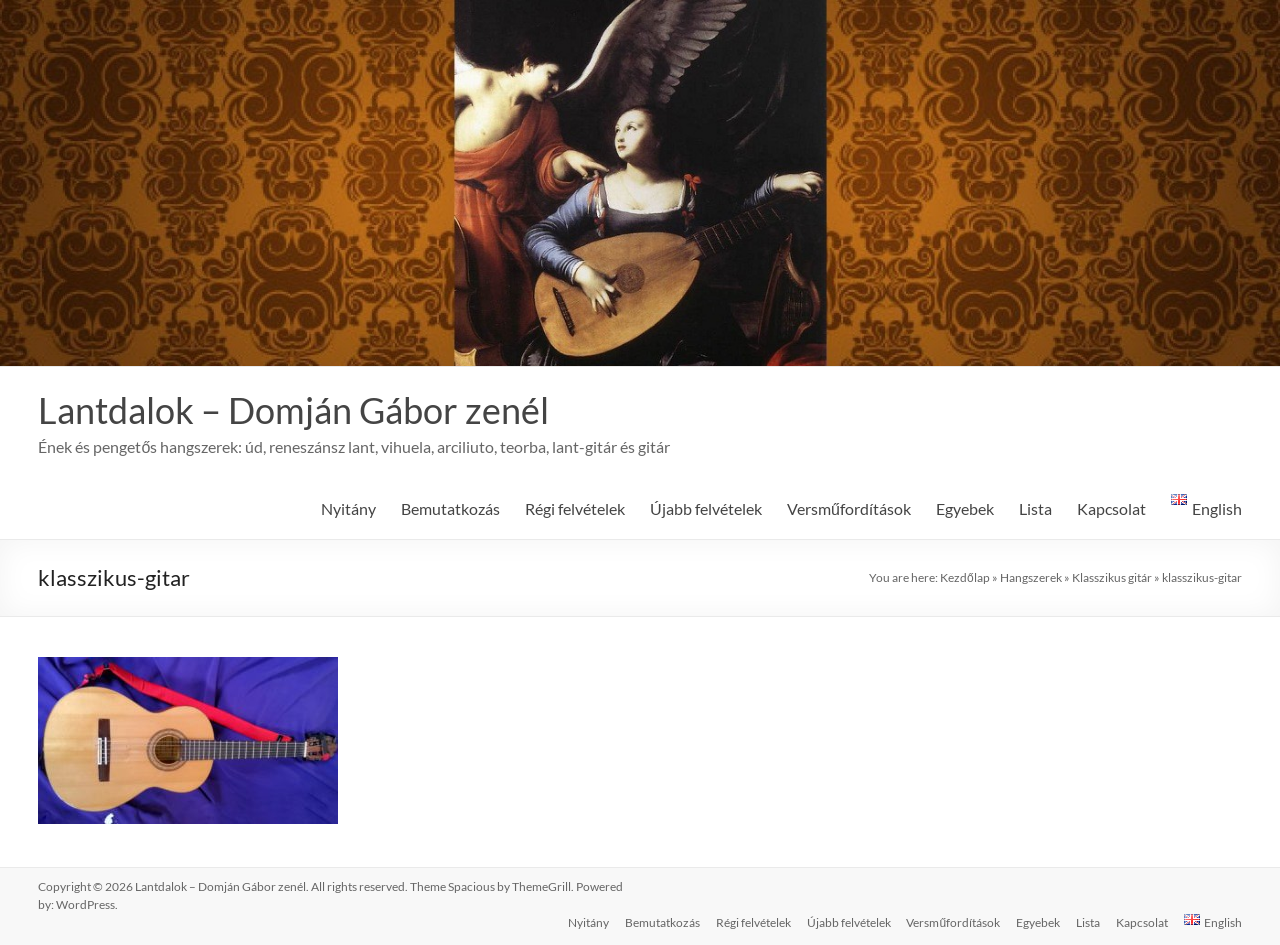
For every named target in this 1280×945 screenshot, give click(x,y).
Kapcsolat (1111, 508)
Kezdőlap (965, 577)
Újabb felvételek (706, 508)
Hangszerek (1031, 577)
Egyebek (965, 508)
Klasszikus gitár (1112, 577)
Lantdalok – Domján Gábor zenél (293, 410)
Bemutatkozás (450, 508)
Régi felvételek (575, 508)
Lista (1035, 508)
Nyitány (348, 508)
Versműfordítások (849, 508)
